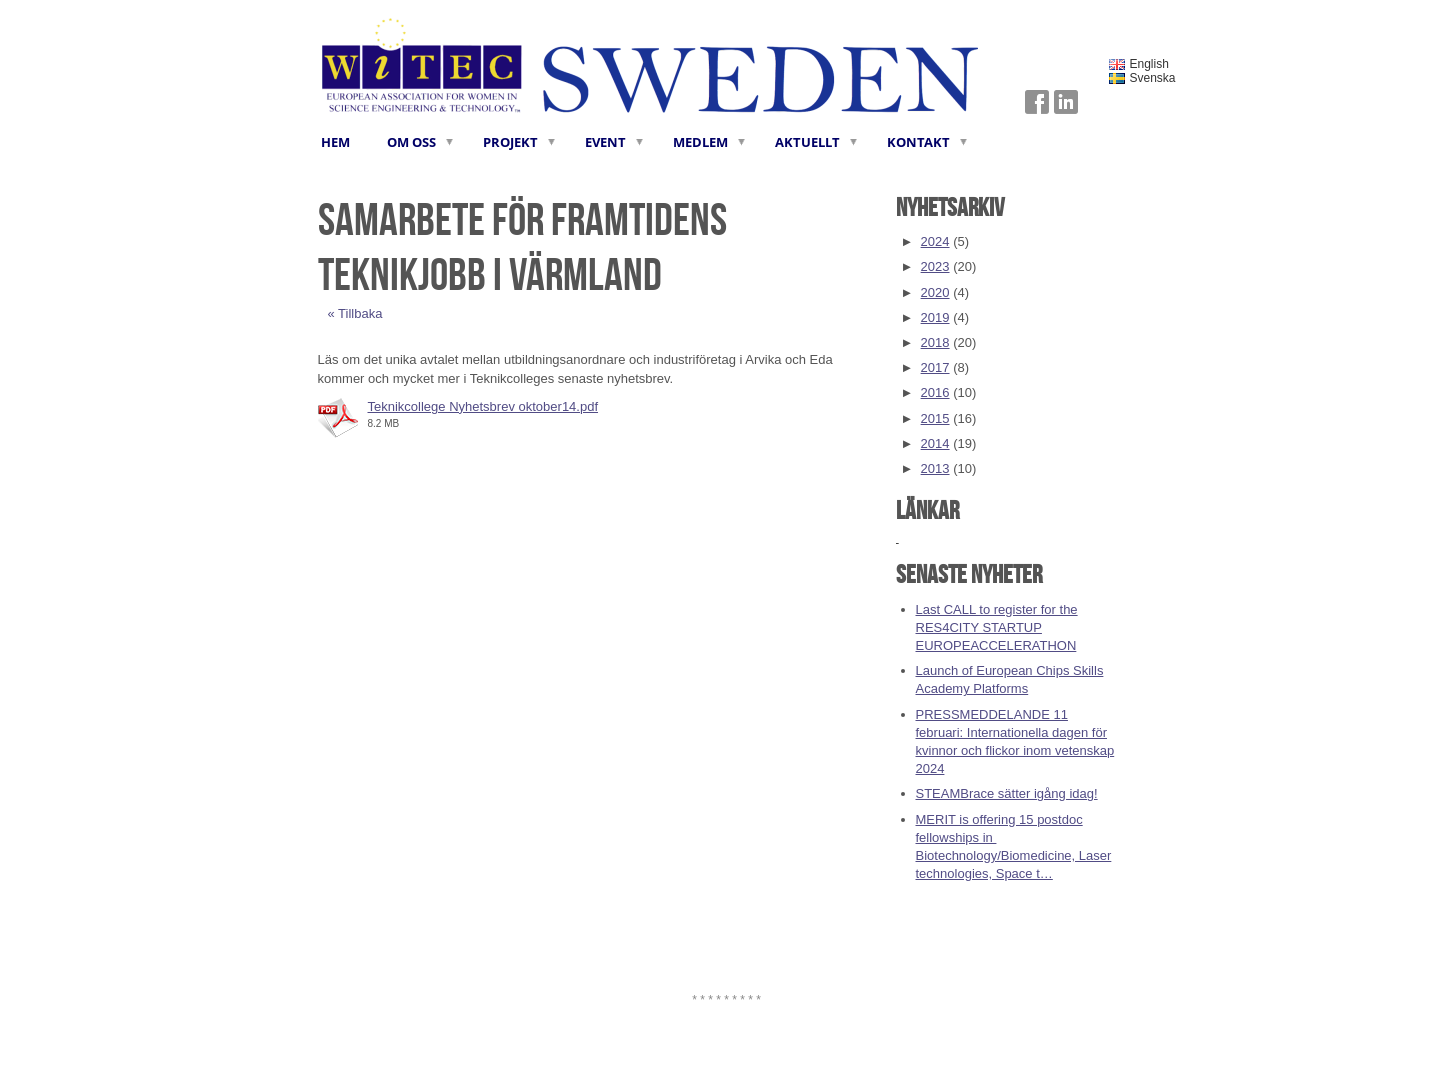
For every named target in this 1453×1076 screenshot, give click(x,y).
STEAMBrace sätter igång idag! (1007, 793)
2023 (935, 266)
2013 (935, 468)
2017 (935, 367)
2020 (935, 292)
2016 (935, 392)
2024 (935, 241)
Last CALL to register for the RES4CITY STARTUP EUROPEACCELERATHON (997, 627)
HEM (335, 142)
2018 (935, 342)
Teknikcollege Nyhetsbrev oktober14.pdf (483, 406)
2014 (935, 443)
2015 (935, 418)
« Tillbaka (355, 313)
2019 (935, 317)
